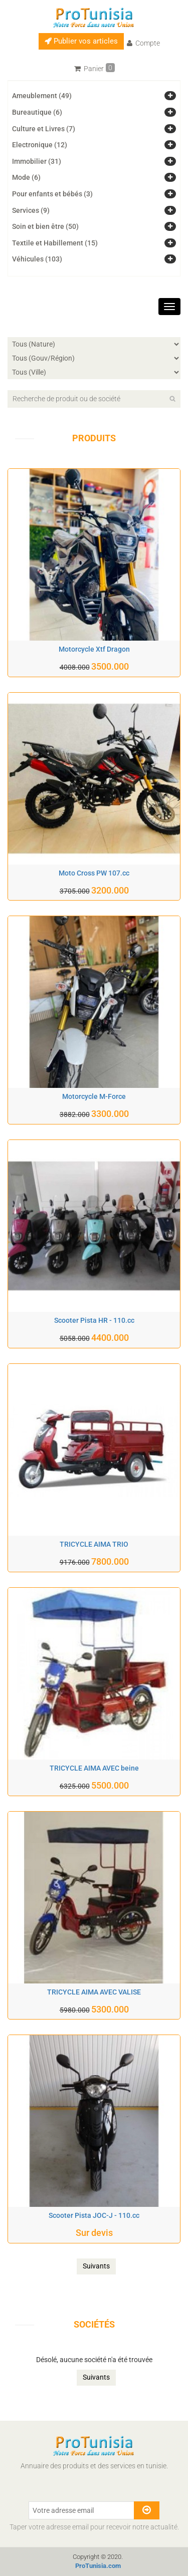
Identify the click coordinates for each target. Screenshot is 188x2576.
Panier (94, 68)
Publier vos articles (81, 41)
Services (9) (31, 210)
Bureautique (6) (37, 112)
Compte (143, 43)
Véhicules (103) (37, 259)
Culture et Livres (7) (43, 129)
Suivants (96, 2266)
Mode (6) (26, 177)
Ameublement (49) (42, 96)
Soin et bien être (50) (45, 226)
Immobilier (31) (36, 161)
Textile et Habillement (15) (55, 243)
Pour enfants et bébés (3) (52, 194)
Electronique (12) (39, 145)
